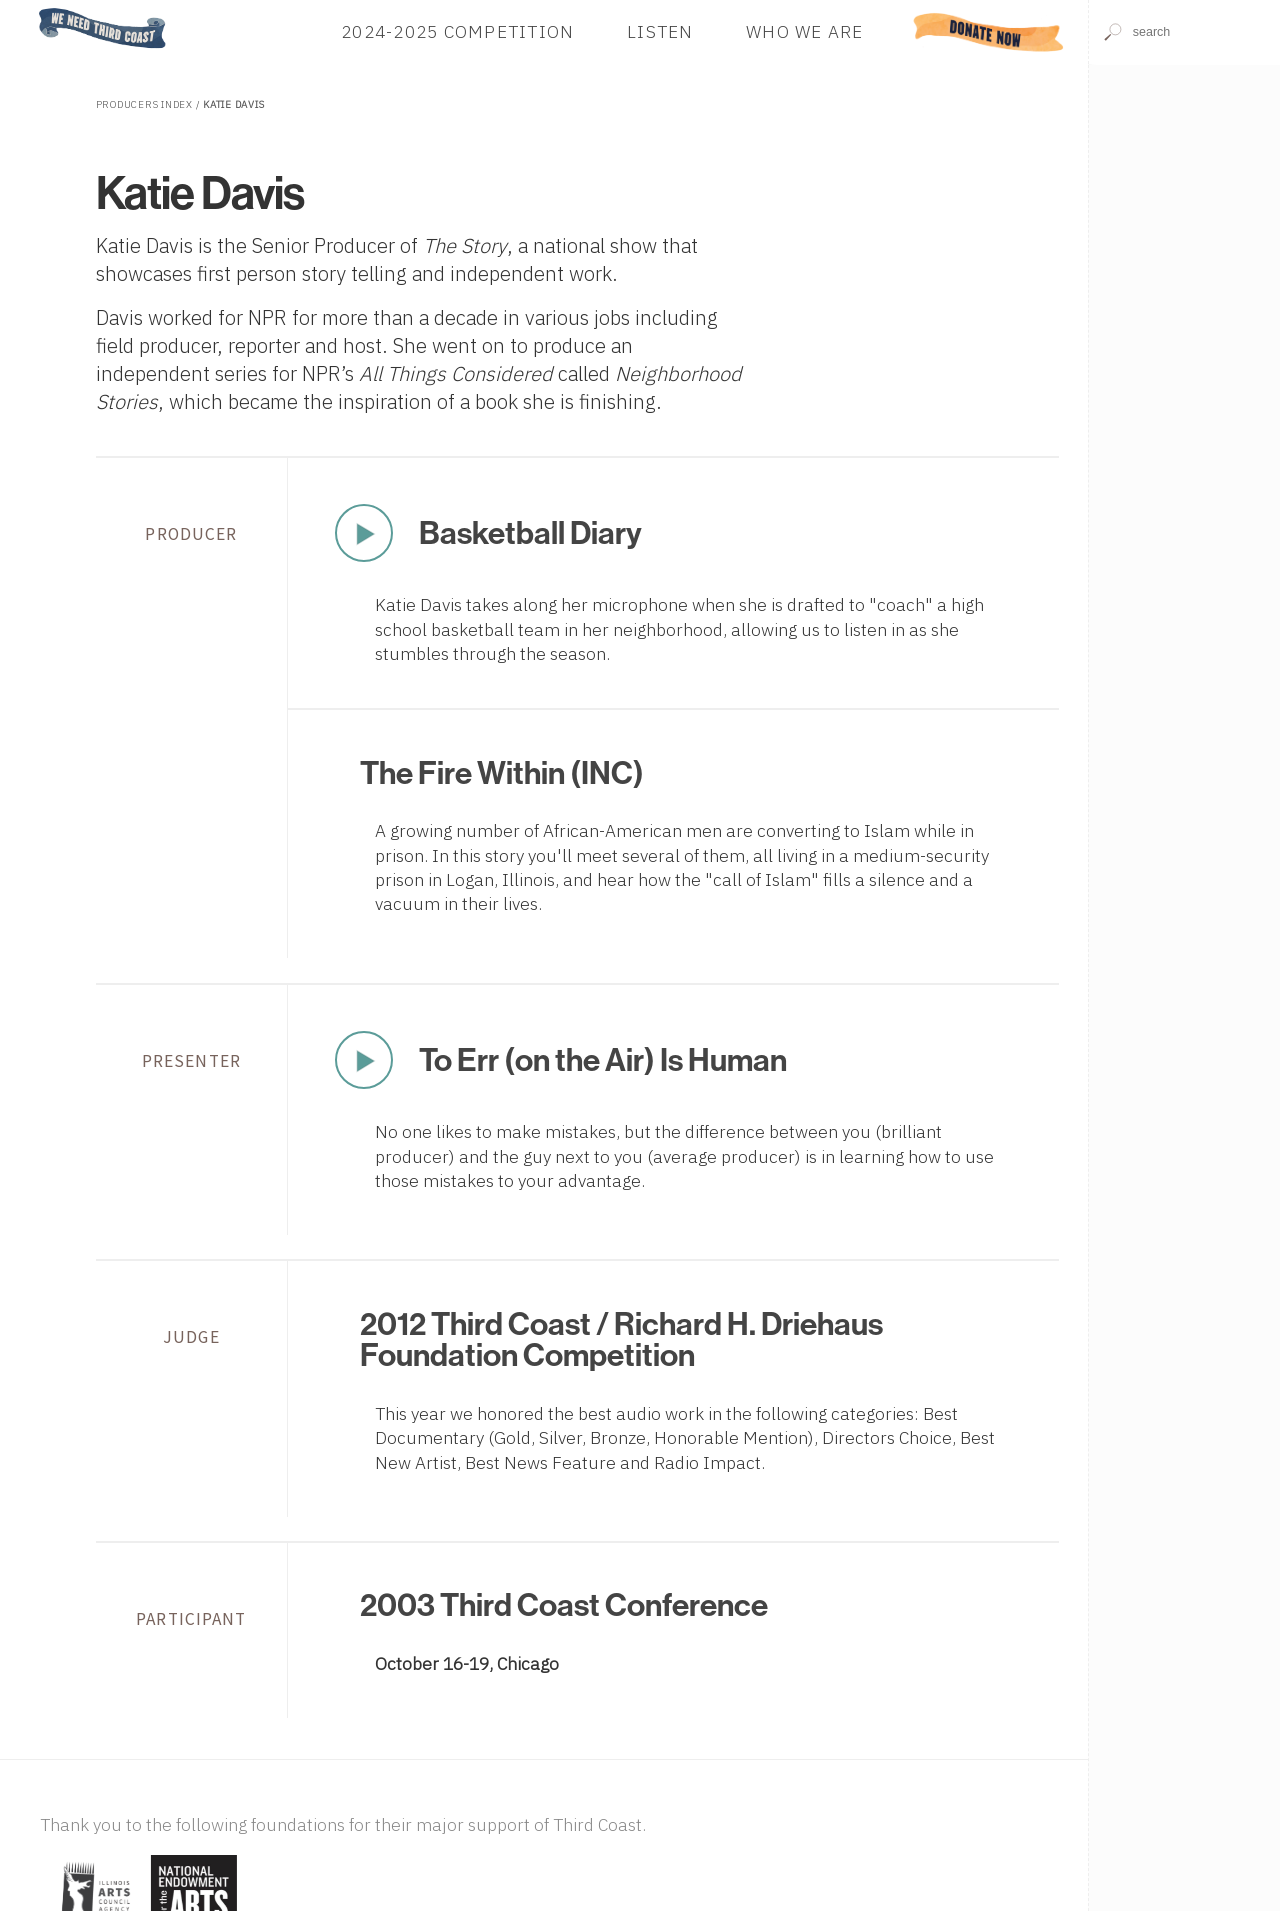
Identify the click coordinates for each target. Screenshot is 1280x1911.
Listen (660, 31)
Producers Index (144, 104)
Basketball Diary (530, 532)
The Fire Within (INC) (502, 772)
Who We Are (805, 31)
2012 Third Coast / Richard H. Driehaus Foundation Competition (621, 1339)
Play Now (364, 533)
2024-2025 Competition (457, 31)
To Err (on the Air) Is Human (603, 1059)
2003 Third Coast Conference (564, 1604)
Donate (988, 31)
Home (33, 9)
